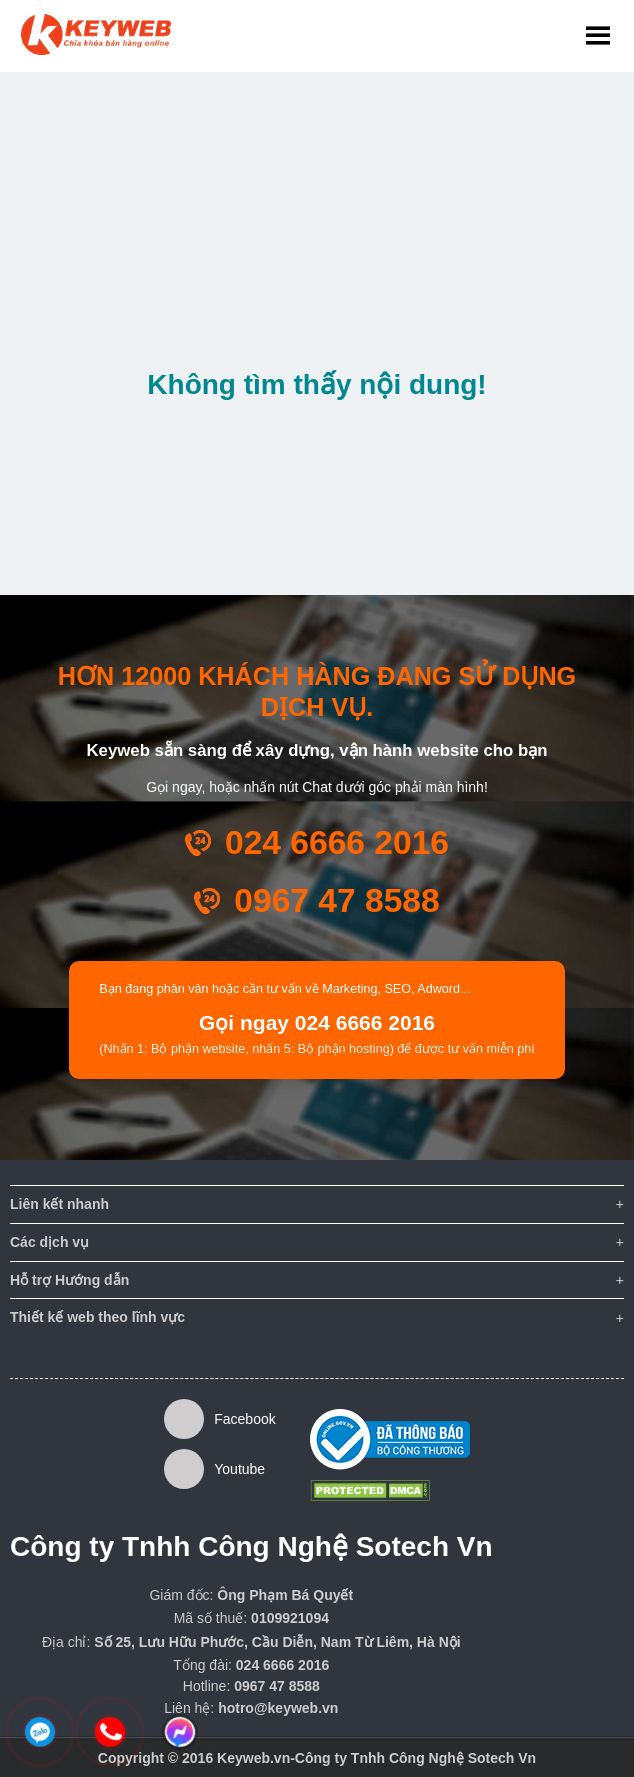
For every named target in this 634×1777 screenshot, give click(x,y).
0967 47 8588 (336, 900)
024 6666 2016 (337, 842)
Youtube (214, 1469)
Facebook (220, 1419)
